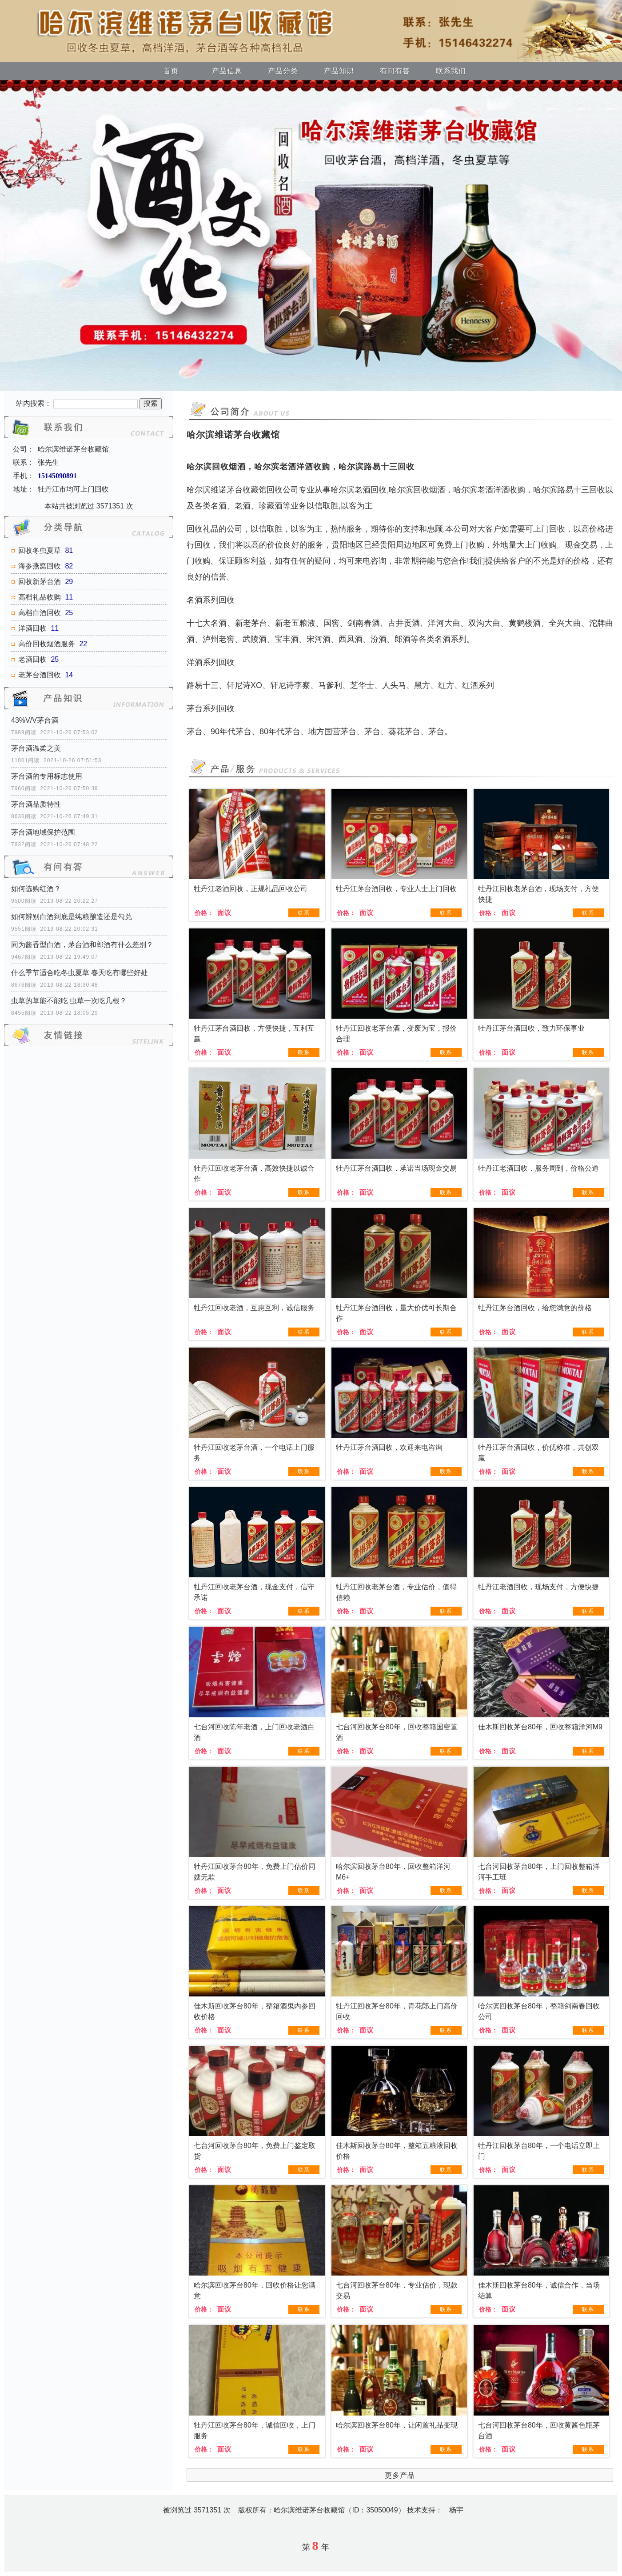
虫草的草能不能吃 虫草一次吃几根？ (69, 1000)
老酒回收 (32, 659)
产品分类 (283, 71)
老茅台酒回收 (39, 675)
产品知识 (339, 71)
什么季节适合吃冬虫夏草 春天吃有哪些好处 (79, 972)
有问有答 (395, 71)
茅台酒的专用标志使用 (46, 776)
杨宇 (456, 2510)
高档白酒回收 (39, 612)
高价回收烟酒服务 (46, 644)
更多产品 (400, 2475)
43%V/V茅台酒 (34, 720)
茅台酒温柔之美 (36, 748)
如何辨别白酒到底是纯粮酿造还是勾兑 (71, 916)
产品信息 (227, 71)
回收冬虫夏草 (39, 550)
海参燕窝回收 (39, 566)
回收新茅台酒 (39, 581)
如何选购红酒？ (36, 888)
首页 (171, 71)
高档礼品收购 (39, 597)
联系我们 (451, 71)
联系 (304, 913)
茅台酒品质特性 (36, 804)
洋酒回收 (32, 628)
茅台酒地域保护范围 (43, 832)
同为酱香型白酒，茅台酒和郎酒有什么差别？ (82, 944)
